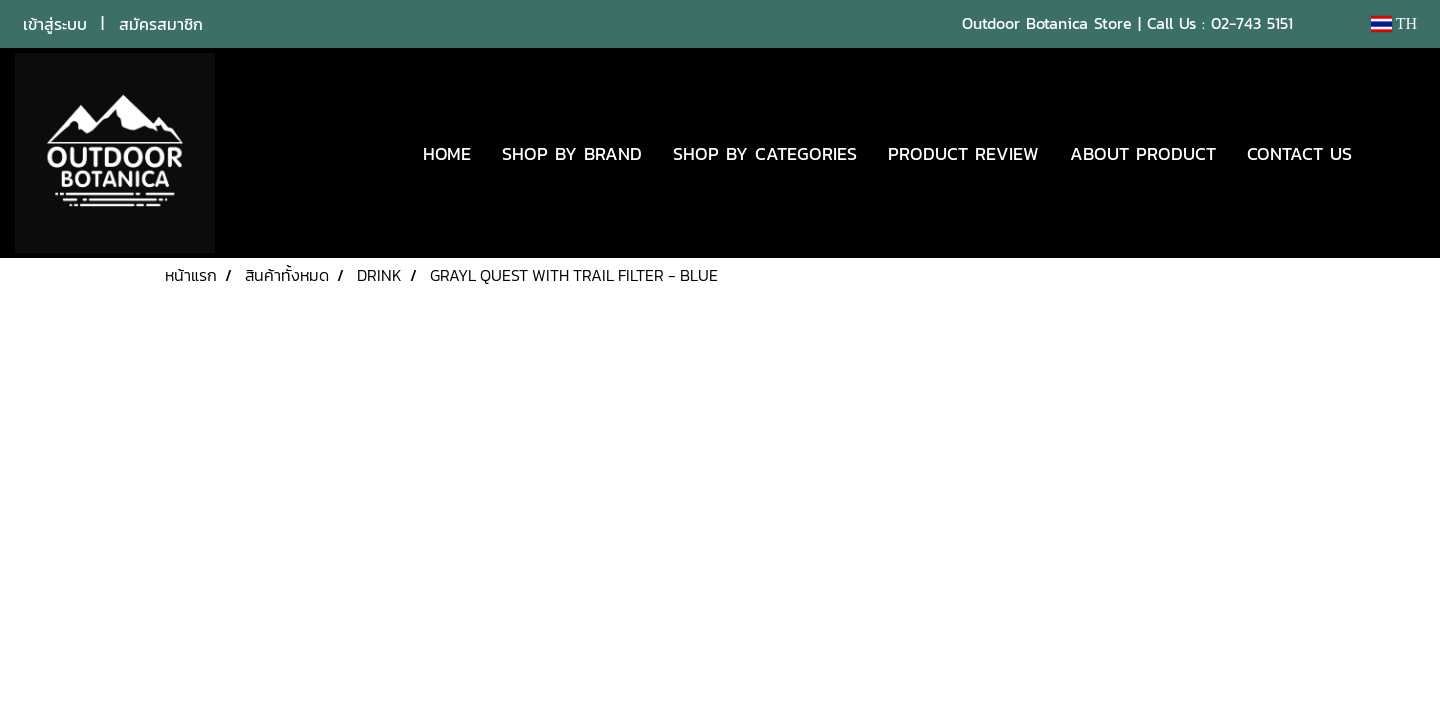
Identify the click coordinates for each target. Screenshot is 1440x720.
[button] (1397, 153)
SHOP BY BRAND (572, 153)
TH (1394, 23)
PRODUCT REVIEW (963, 153)
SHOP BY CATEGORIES (765, 153)
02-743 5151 (1252, 23)
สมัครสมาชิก (161, 24)
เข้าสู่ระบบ (55, 24)
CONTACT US (1299, 153)
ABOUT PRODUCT (1143, 153)
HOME (447, 153)
